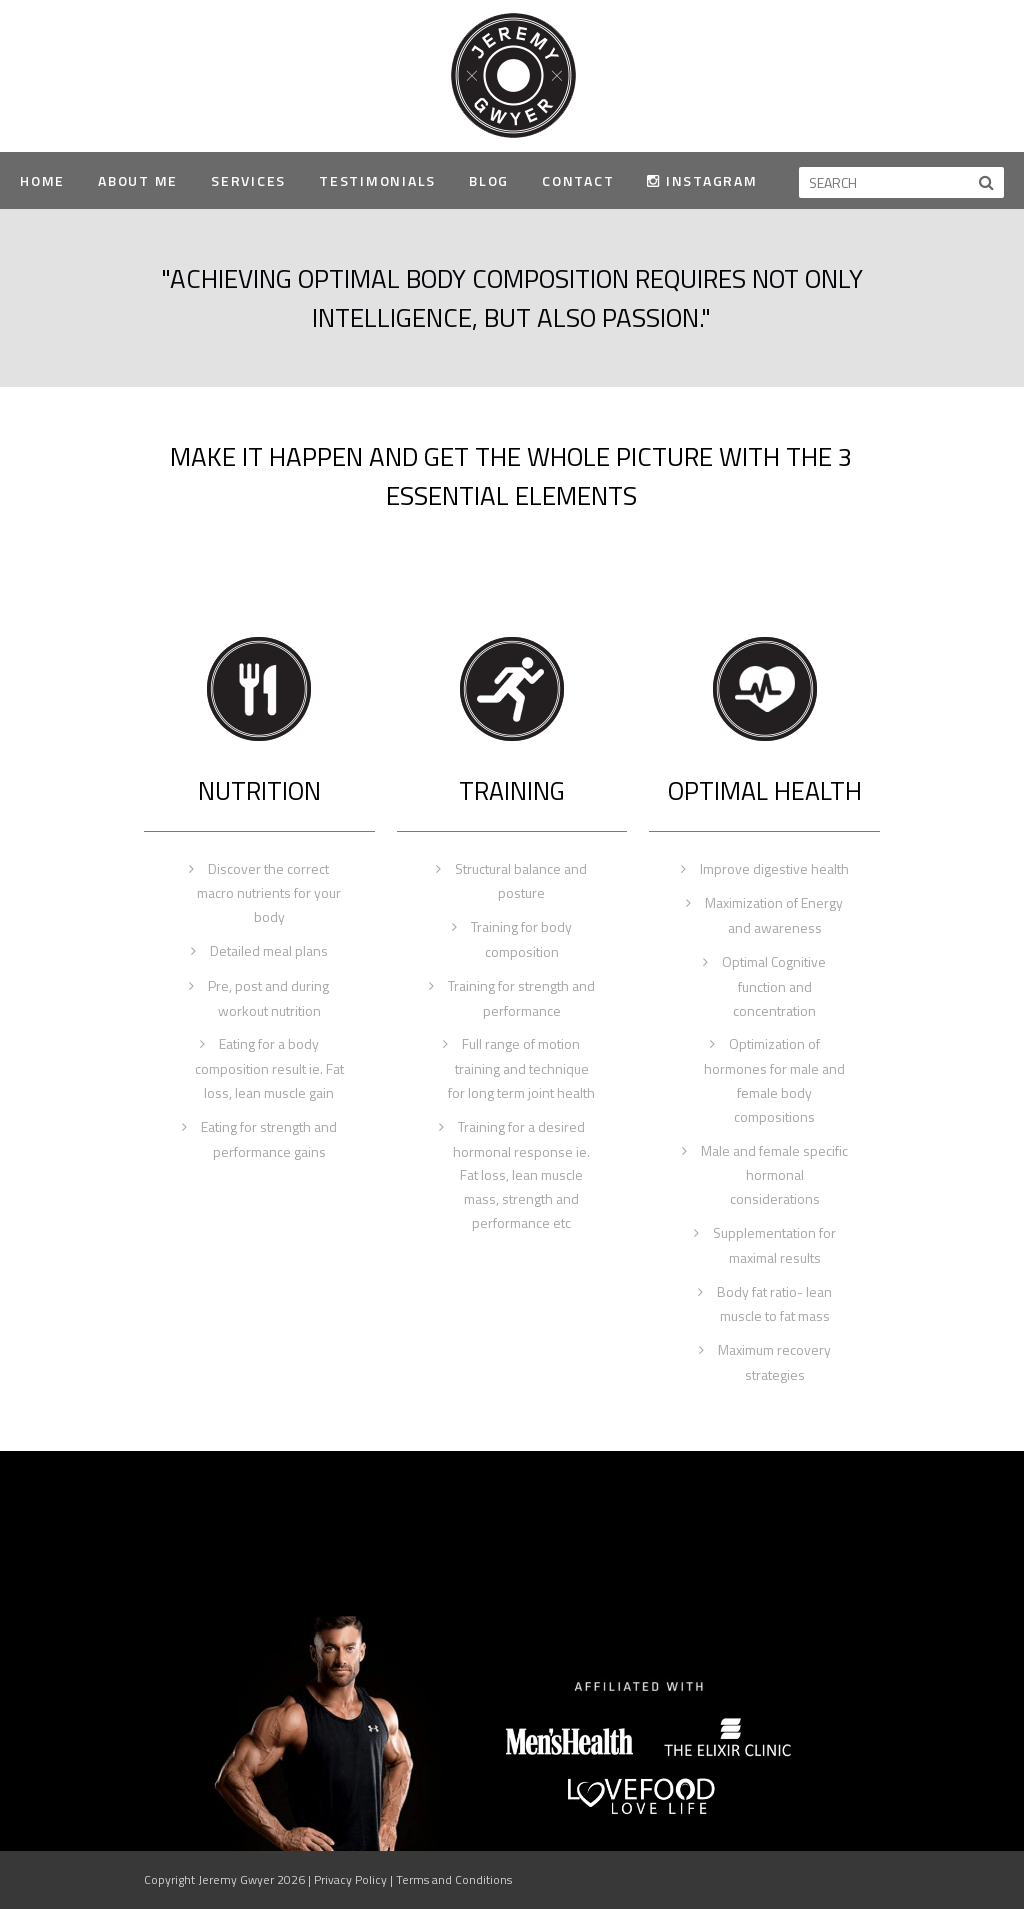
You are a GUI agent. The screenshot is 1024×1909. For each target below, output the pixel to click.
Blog (489, 180)
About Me (138, 180)
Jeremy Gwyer (512, 74)
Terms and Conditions (454, 1879)
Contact (578, 180)
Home (42, 180)
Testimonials (377, 180)
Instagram (702, 180)
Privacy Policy (350, 1879)
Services (248, 180)
